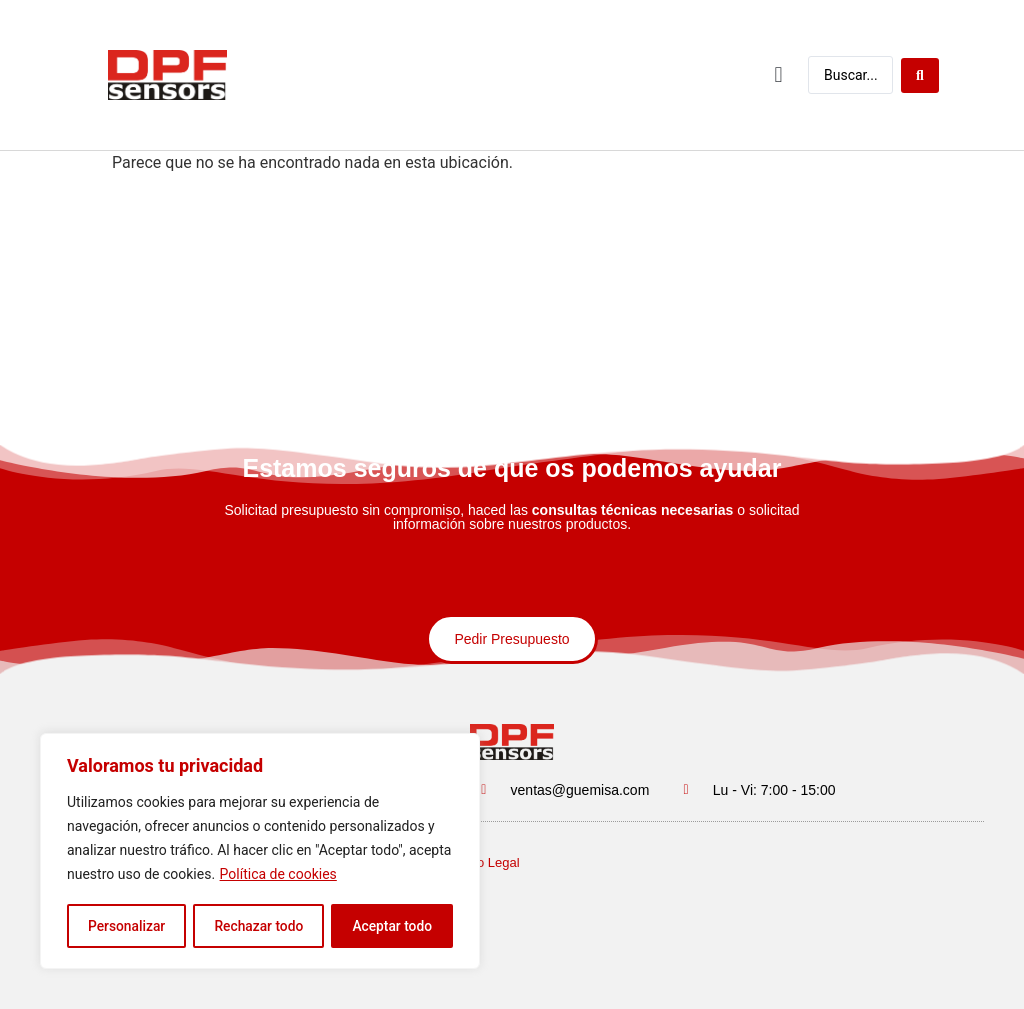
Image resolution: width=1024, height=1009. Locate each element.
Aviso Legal (486, 862)
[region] (260, 852)
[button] (778, 74)
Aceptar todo (392, 926)
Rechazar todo (259, 926)
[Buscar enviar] (920, 74)
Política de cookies (278, 876)
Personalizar (126, 926)
